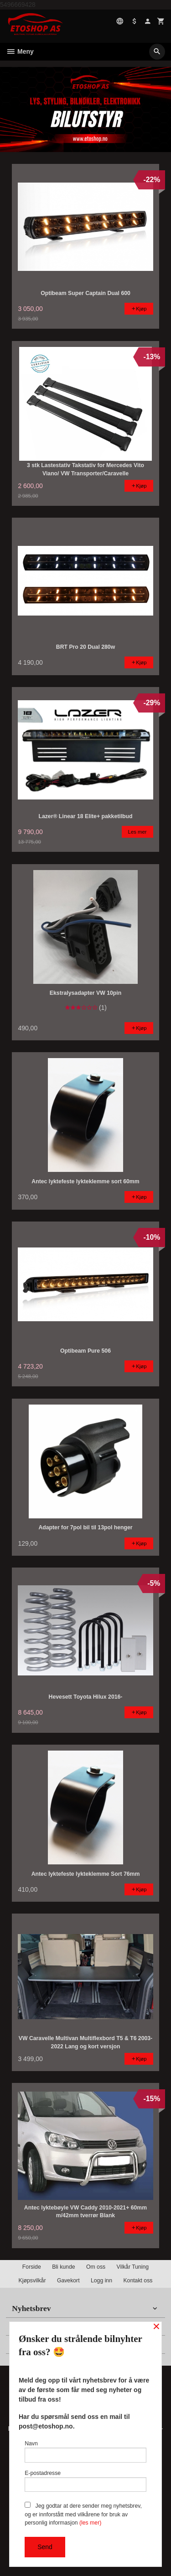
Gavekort (68, 2280)
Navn (85, 2451)
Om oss (95, 2267)
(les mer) (90, 2523)
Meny (20, 51)
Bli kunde (63, 2267)
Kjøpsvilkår (32, 2280)
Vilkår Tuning (133, 2267)
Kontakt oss (137, 2280)
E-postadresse (85, 2481)
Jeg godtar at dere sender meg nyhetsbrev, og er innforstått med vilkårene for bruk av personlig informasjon (83, 2514)
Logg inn (101, 2280)
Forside (31, 2267)
